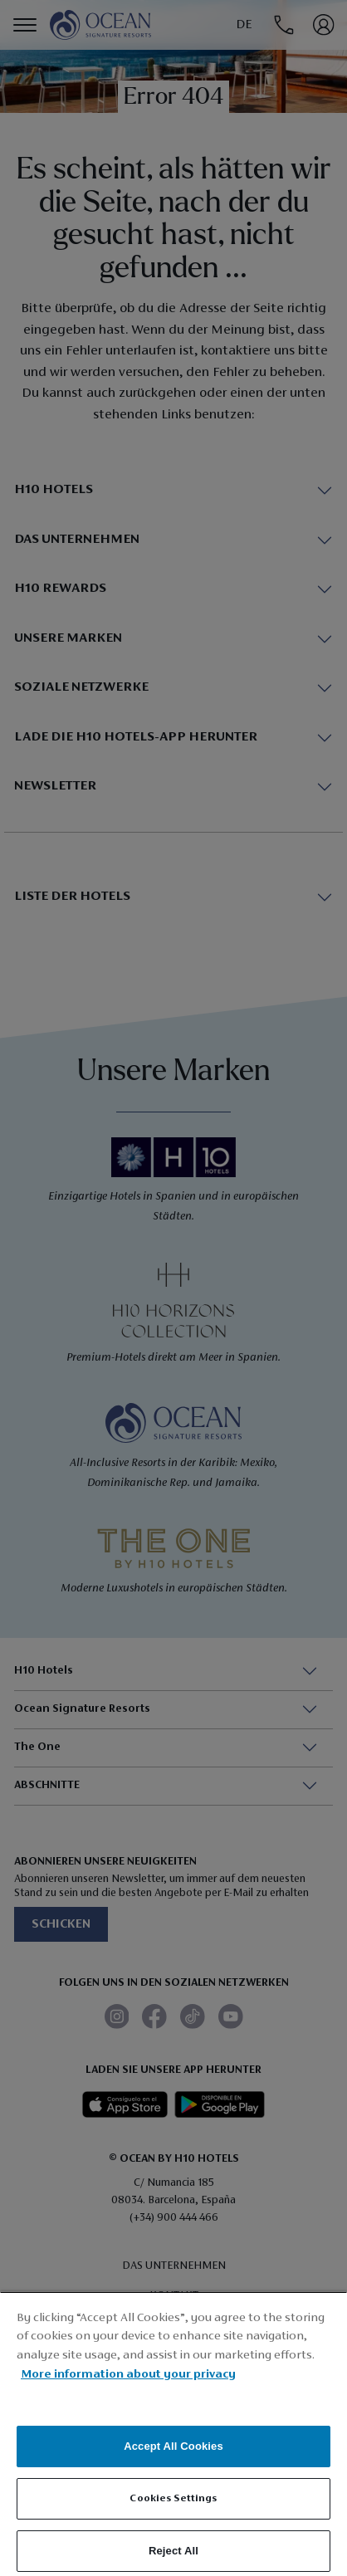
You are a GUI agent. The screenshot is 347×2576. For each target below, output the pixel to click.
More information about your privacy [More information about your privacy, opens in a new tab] (128, 2374)
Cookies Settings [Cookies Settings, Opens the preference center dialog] (173, 2498)
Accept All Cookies (173, 2446)
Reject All (173, 2550)
